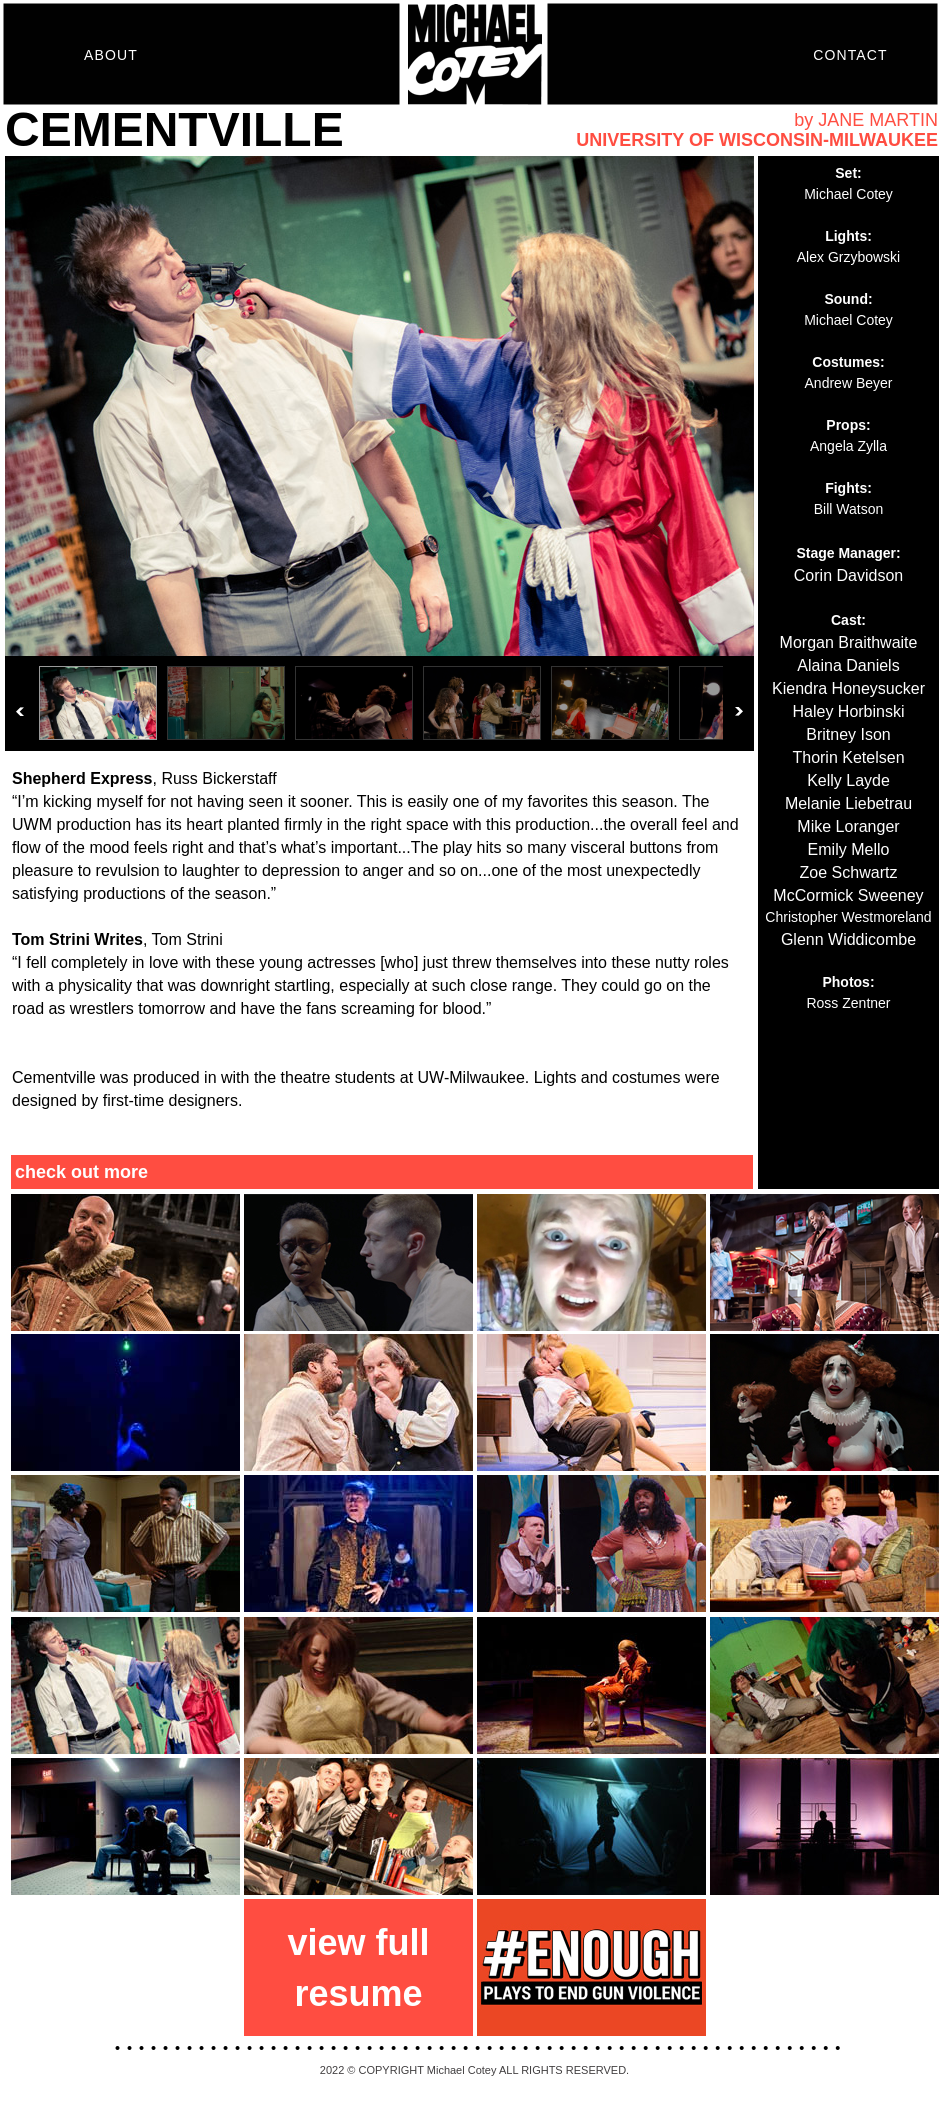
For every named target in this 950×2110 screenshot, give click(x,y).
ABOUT (111, 55)
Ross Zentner (848, 1003)
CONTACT (850, 55)
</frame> (379, 453)
